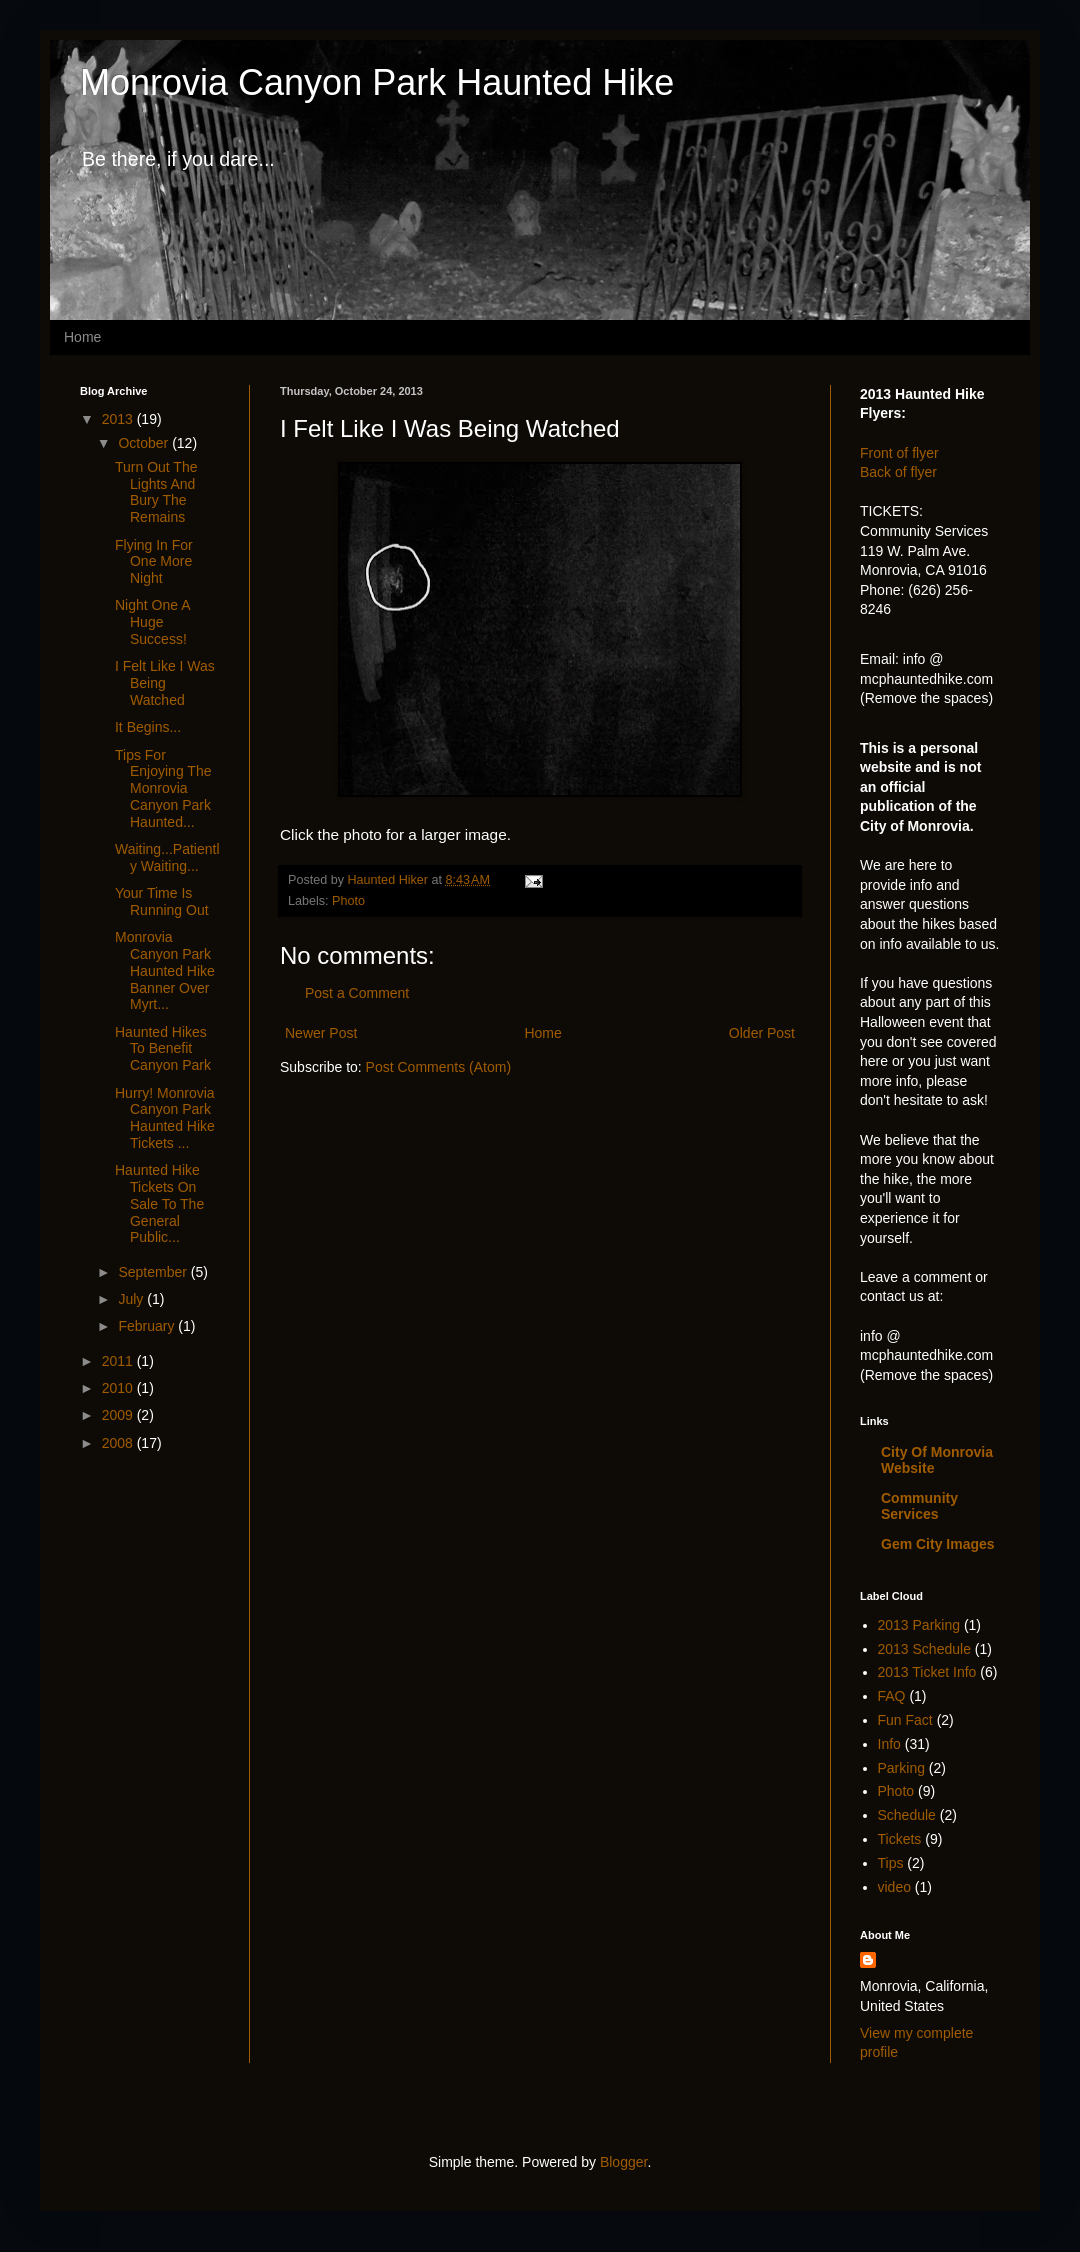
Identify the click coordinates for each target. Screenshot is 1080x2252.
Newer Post (321, 1033)
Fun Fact (905, 1720)
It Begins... (148, 727)
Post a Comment (357, 993)
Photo (348, 901)
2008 (119, 1443)
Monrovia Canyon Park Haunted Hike (377, 82)
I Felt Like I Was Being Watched (165, 683)
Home (82, 337)
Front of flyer (899, 453)
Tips (891, 1863)
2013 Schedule (924, 1649)
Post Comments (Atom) (438, 1067)
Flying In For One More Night (154, 562)
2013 (119, 419)
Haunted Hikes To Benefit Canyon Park (163, 1049)
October (145, 443)
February (148, 1326)
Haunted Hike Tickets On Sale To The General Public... (159, 1203)
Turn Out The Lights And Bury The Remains (156, 492)
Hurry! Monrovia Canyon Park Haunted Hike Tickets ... (165, 1118)
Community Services (919, 1506)
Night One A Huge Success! (152, 622)
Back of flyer (898, 472)
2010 (119, 1388)
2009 (119, 1415)
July (132, 1299)
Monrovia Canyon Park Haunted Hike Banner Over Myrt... (165, 970)
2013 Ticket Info (927, 1672)
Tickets (900, 1839)
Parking (901, 1768)
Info (889, 1744)
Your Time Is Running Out (162, 901)
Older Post (762, 1033)
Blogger (623, 2162)
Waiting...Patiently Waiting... (167, 857)
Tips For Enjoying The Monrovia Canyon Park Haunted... (163, 788)
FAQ (892, 1696)
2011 (119, 1361)
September (154, 1272)
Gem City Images (938, 1544)
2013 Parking (919, 1625)
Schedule (907, 1815)
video (894, 1887)
